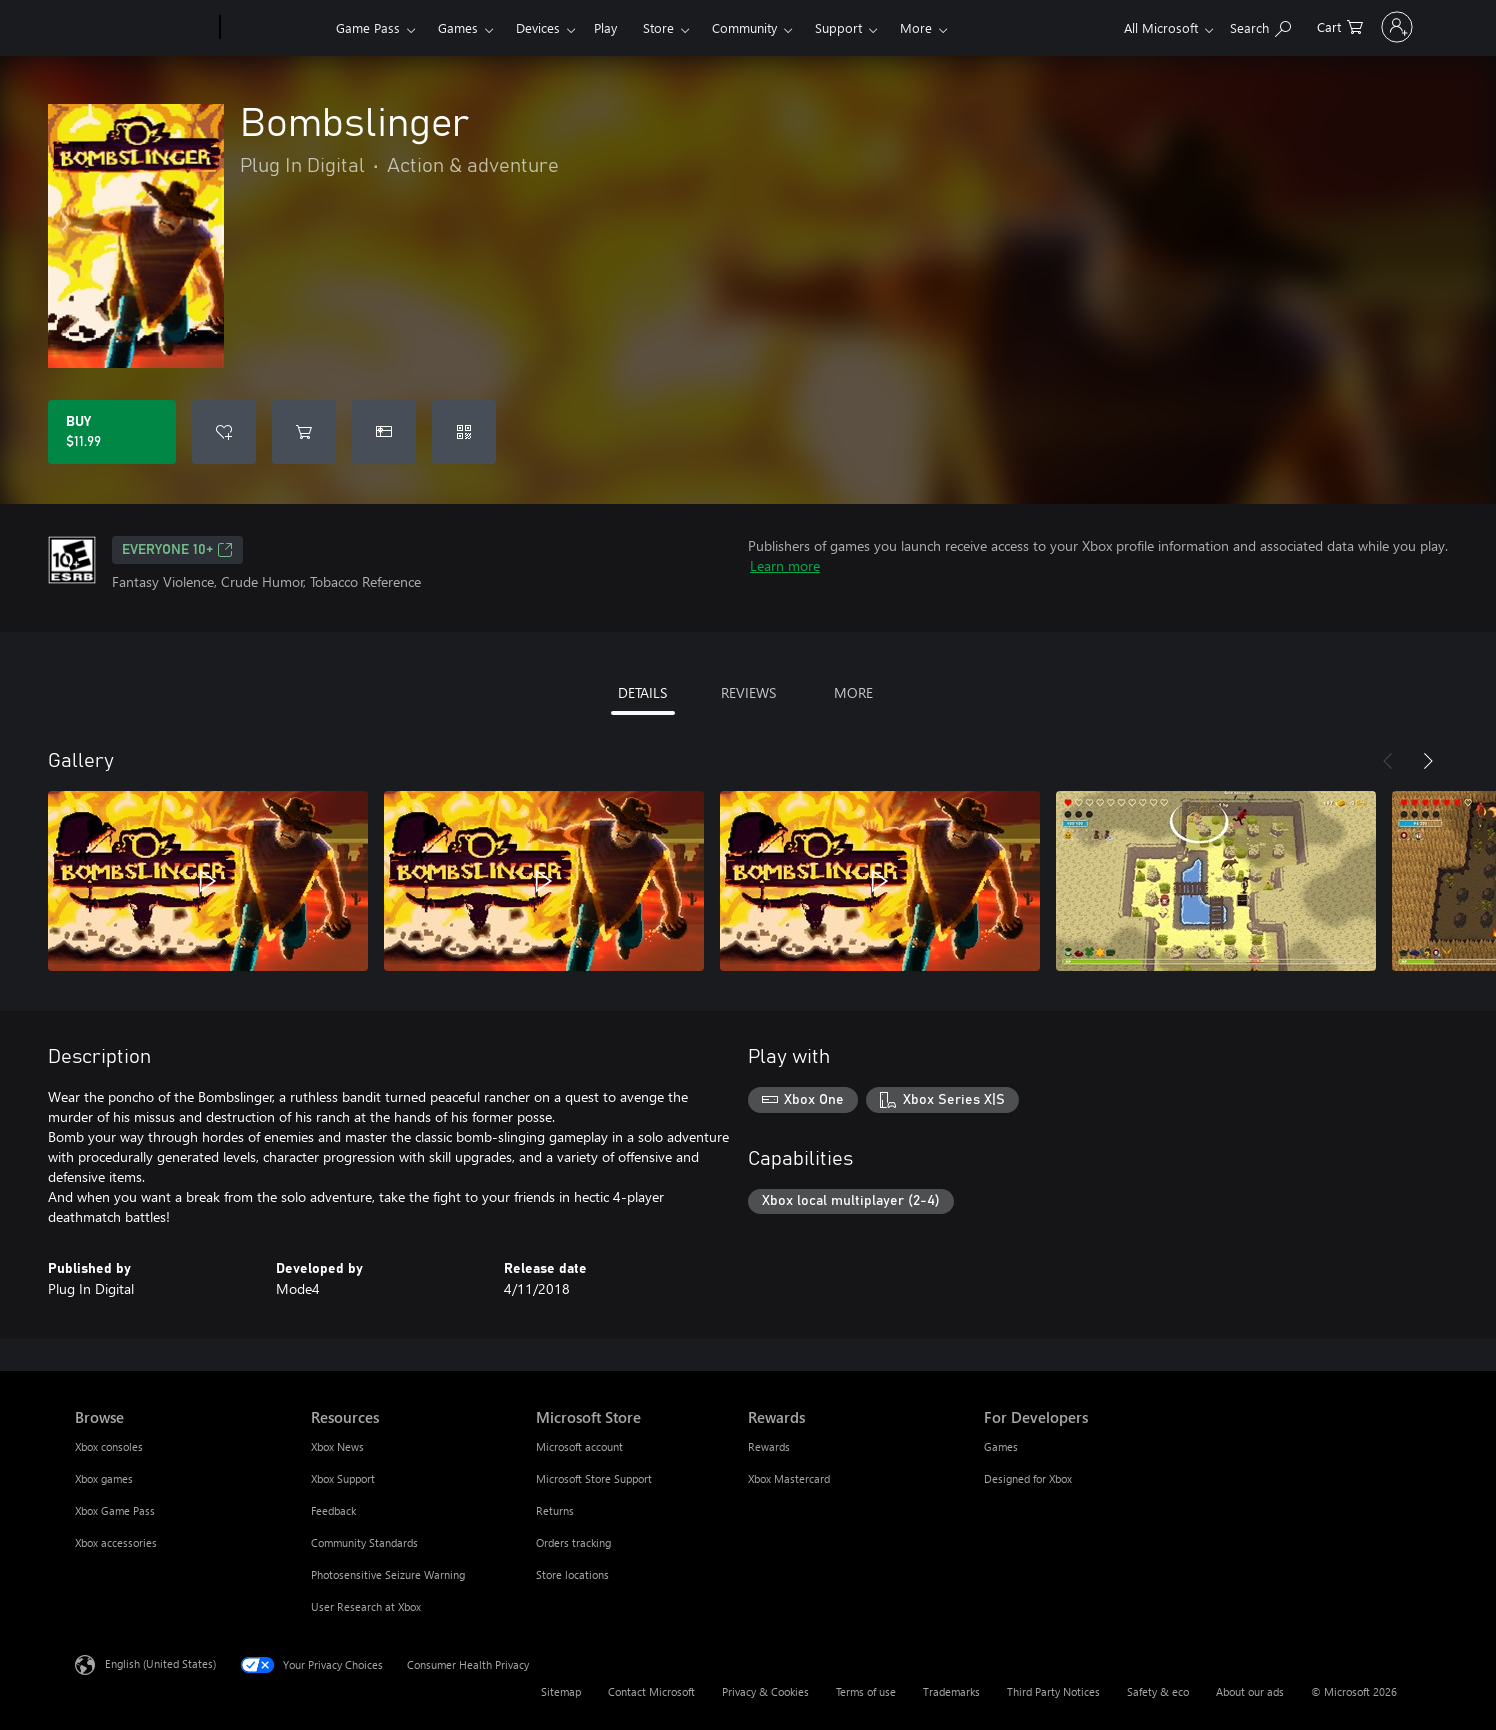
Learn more (785, 565)
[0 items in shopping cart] (1285, 25)
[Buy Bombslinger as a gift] (384, 432)
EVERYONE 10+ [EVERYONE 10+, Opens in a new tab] (177, 550)
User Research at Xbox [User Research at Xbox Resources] (366, 1606)
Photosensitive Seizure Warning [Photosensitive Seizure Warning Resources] (388, 1574)
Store (658, 27)
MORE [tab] (853, 692)
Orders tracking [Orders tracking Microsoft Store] (573, 1542)
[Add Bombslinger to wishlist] (224, 432)
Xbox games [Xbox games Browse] (104, 1478)
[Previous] (1388, 761)
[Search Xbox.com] (1205, 25)
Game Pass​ (368, 27)
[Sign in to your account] (1369, 27)
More (916, 27)
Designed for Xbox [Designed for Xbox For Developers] (1028, 1478)
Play (605, 27)
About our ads (1250, 1691)
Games (458, 27)
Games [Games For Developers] (1001, 1446)
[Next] (1428, 761)
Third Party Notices (1053, 1691)
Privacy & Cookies (765, 1691)
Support (838, 27)
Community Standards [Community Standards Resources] (364, 1542)
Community (744, 27)
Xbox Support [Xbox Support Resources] (343, 1478)
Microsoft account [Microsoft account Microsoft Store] (579, 1446)
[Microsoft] (143, 28)
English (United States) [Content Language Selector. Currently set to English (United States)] (160, 1663)
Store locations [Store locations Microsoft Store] (572, 1574)
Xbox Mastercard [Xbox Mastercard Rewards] (789, 1478)
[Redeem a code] (464, 432)
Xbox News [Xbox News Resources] (337, 1446)
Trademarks (951, 1691)
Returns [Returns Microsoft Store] (555, 1510)
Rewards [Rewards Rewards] (769, 1446)
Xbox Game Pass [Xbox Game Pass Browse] (115, 1510)
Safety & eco (1158, 1691)
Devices (538, 27)
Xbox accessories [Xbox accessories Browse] (116, 1542)
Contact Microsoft (651, 1691)
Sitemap (561, 1691)
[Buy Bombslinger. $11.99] (112, 432)
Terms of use (866, 1691)
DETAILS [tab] (642, 692)
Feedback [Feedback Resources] (333, 1510)
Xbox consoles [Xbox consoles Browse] (109, 1446)
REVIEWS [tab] (748, 692)
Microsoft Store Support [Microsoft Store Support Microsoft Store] (594, 1478)
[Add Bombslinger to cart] (304, 432)
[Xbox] (275, 28)
